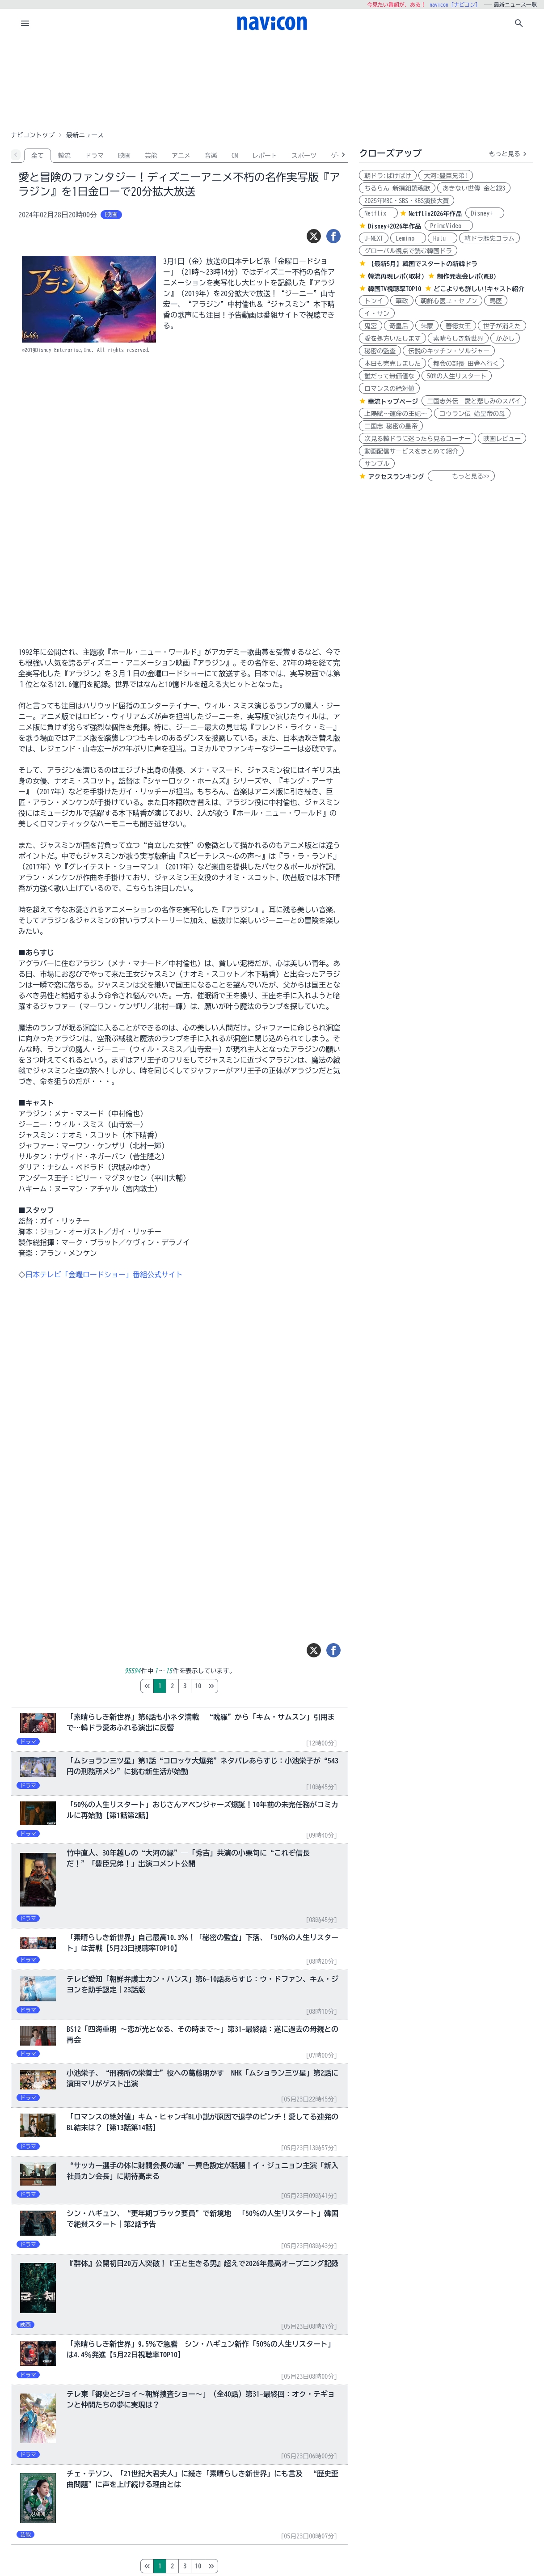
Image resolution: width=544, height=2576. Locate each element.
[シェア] (333, 236)
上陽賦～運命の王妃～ (395, 414)
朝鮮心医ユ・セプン (449, 301)
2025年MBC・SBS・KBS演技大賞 (406, 201)
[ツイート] (314, 236)
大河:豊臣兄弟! (446, 176)
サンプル (376, 464)
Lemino (408, 238)
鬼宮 (370, 326)
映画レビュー (502, 439)
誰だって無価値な (389, 376)
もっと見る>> (461, 476)
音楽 (211, 156)
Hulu (442, 238)
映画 (124, 156)
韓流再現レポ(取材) (396, 276)
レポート (264, 156)
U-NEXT (373, 238)
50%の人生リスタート (456, 376)
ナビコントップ (33, 135)
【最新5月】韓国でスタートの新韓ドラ (422, 264)
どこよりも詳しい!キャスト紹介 (479, 289)
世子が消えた (502, 326)
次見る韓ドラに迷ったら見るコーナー (417, 439)
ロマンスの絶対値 (389, 389)
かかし (505, 338)
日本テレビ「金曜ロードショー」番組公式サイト (104, 1274)
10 (235, 1686)
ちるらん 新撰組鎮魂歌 (397, 188)
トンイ (373, 301)
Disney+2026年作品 (394, 226)
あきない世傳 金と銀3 (474, 188)
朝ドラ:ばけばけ (387, 176)
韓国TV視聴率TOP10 (394, 289)
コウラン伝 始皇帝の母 (472, 414)
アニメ (181, 156)
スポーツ (303, 156)
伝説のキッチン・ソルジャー (448, 351)
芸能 (151, 156)
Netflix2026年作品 (435, 214)
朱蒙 (427, 326)
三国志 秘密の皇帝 (390, 426)
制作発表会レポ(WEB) (466, 276)
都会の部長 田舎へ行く (466, 363)
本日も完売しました (392, 363)
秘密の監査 (380, 351)
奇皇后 (398, 326)
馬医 (495, 301)
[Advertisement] (272, 82)
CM (235, 156)
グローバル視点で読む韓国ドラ (408, 251)
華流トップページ (393, 401)
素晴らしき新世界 (458, 338)
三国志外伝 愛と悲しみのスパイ (474, 401)
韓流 (64, 156)
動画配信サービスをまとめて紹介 (411, 451)
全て (37, 156)
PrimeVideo (449, 226)
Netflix (378, 213)
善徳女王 (458, 326)
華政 (402, 301)
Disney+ (485, 213)
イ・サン (376, 313)
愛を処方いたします (392, 338)
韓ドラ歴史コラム (489, 238)
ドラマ (94, 156)
